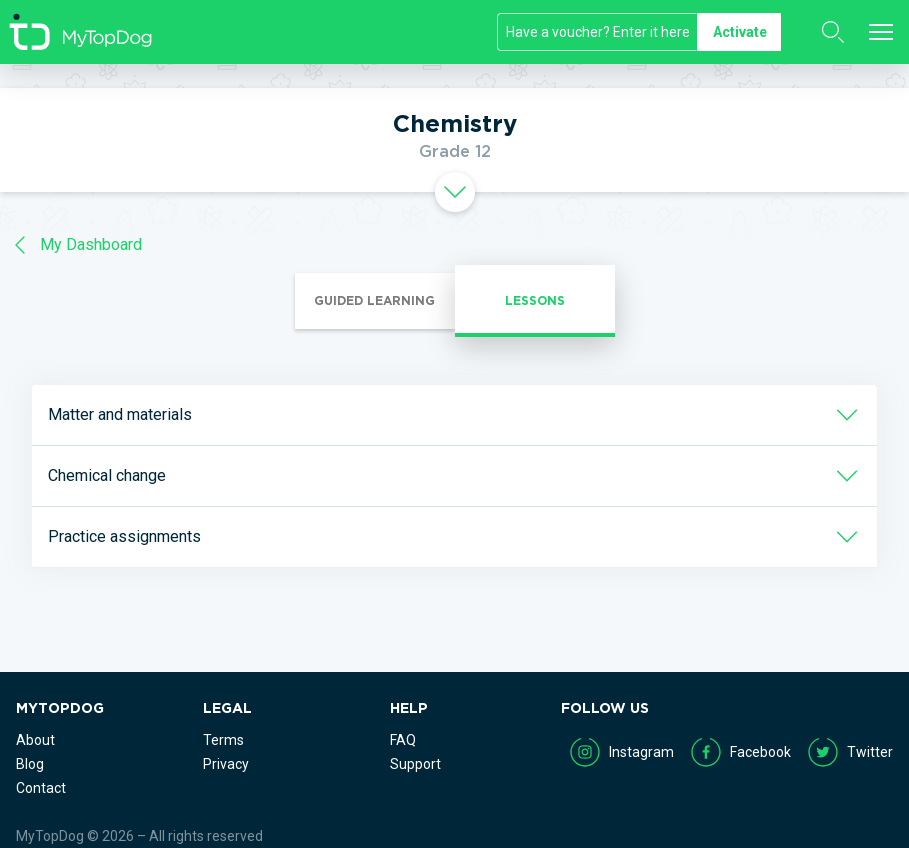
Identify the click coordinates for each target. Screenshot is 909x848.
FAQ (403, 740)
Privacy (226, 764)
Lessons (535, 300)
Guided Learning (374, 300)
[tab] (454, 192)
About (35, 740)
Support (415, 764)
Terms (223, 740)
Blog (30, 764)
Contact (41, 788)
